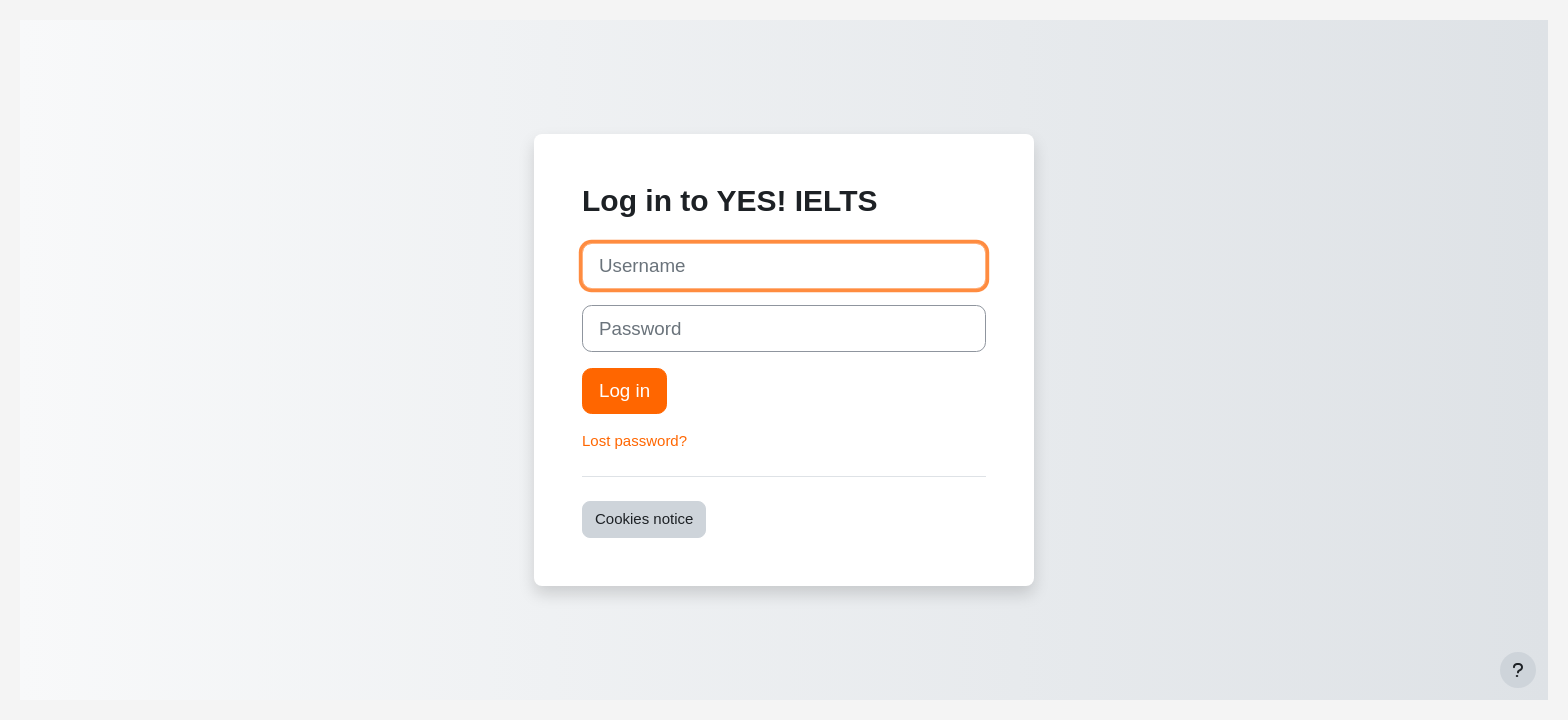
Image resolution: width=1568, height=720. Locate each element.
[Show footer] (1518, 670)
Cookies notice (644, 518)
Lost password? (634, 440)
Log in (624, 390)
